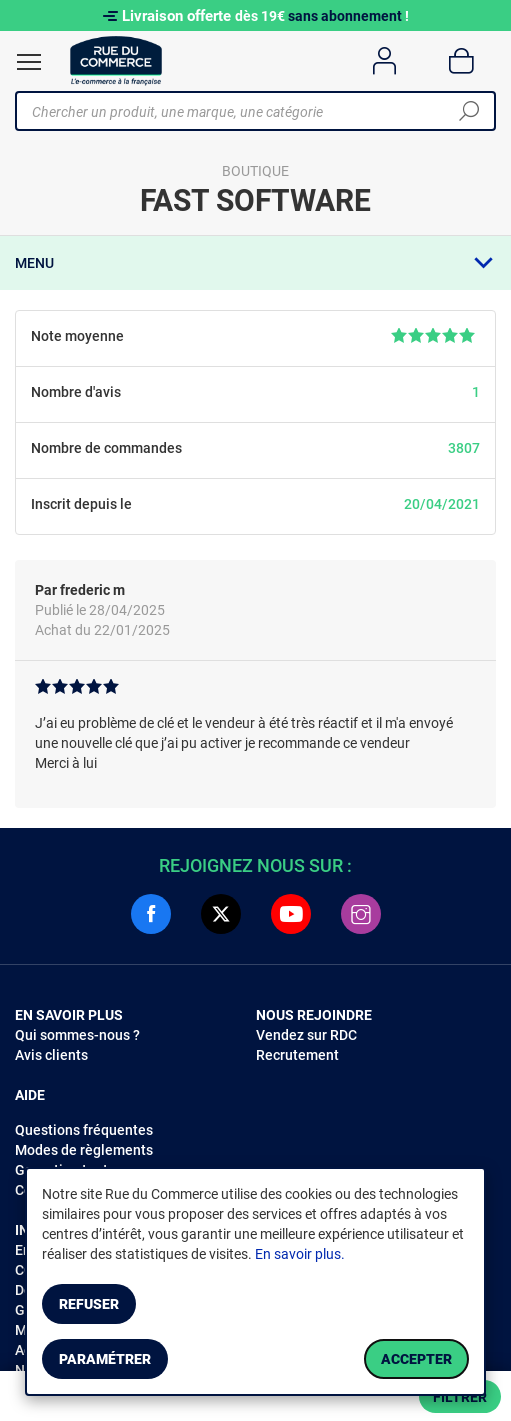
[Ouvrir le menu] (29, 62)
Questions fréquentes (84, 1130)
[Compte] (384, 61)
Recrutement (297, 1055)
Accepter (416, 1359)
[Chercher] (469, 111)
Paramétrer (105, 1359)
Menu (34, 263)
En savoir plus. (300, 1254)
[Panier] (461, 61)
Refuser (89, 1304)
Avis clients (51, 1055)
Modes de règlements (84, 1150)
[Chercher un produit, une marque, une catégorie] (248, 111)
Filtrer (460, 1397)
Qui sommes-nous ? (77, 1035)
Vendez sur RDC (306, 1035)
